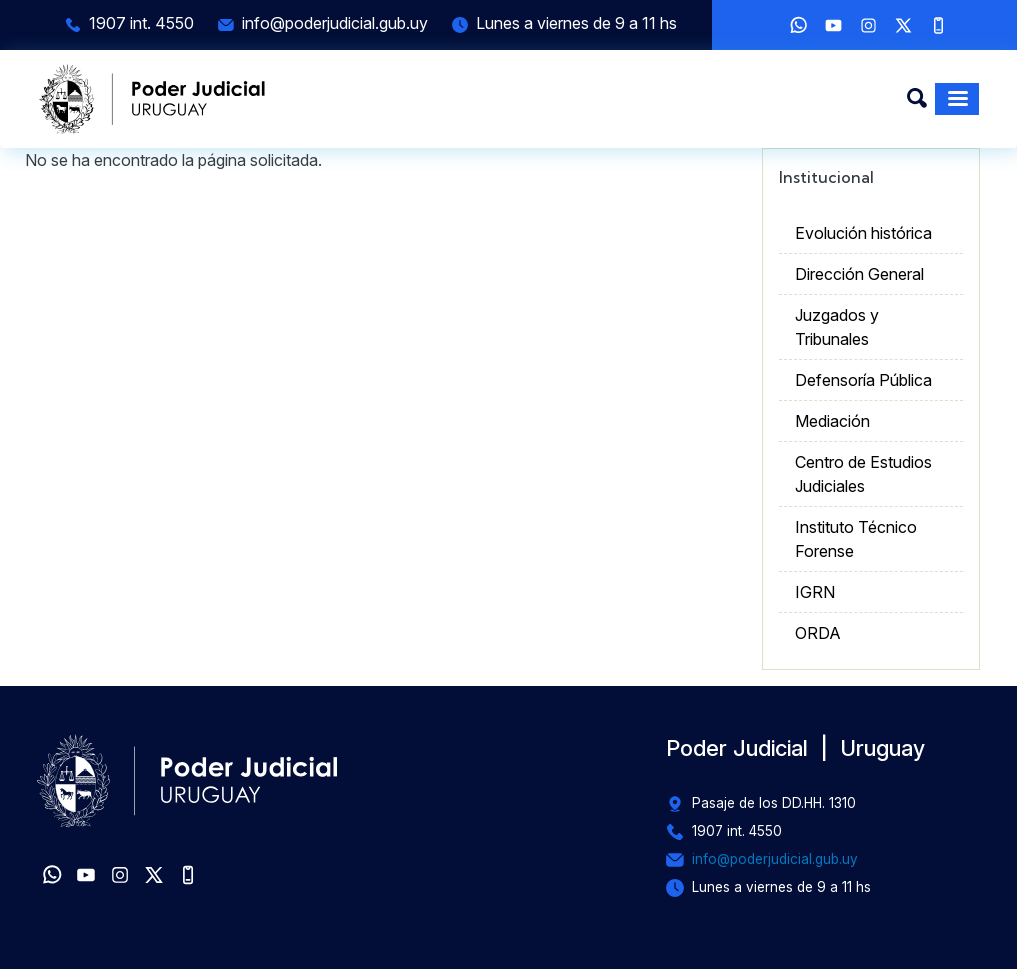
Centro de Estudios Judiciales (863, 474)
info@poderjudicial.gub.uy (335, 23)
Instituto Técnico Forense (856, 539)
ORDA (818, 633)
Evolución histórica (863, 233)
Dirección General (859, 274)
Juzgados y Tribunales (837, 327)
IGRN (815, 592)
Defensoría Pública (863, 380)
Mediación (832, 421)
